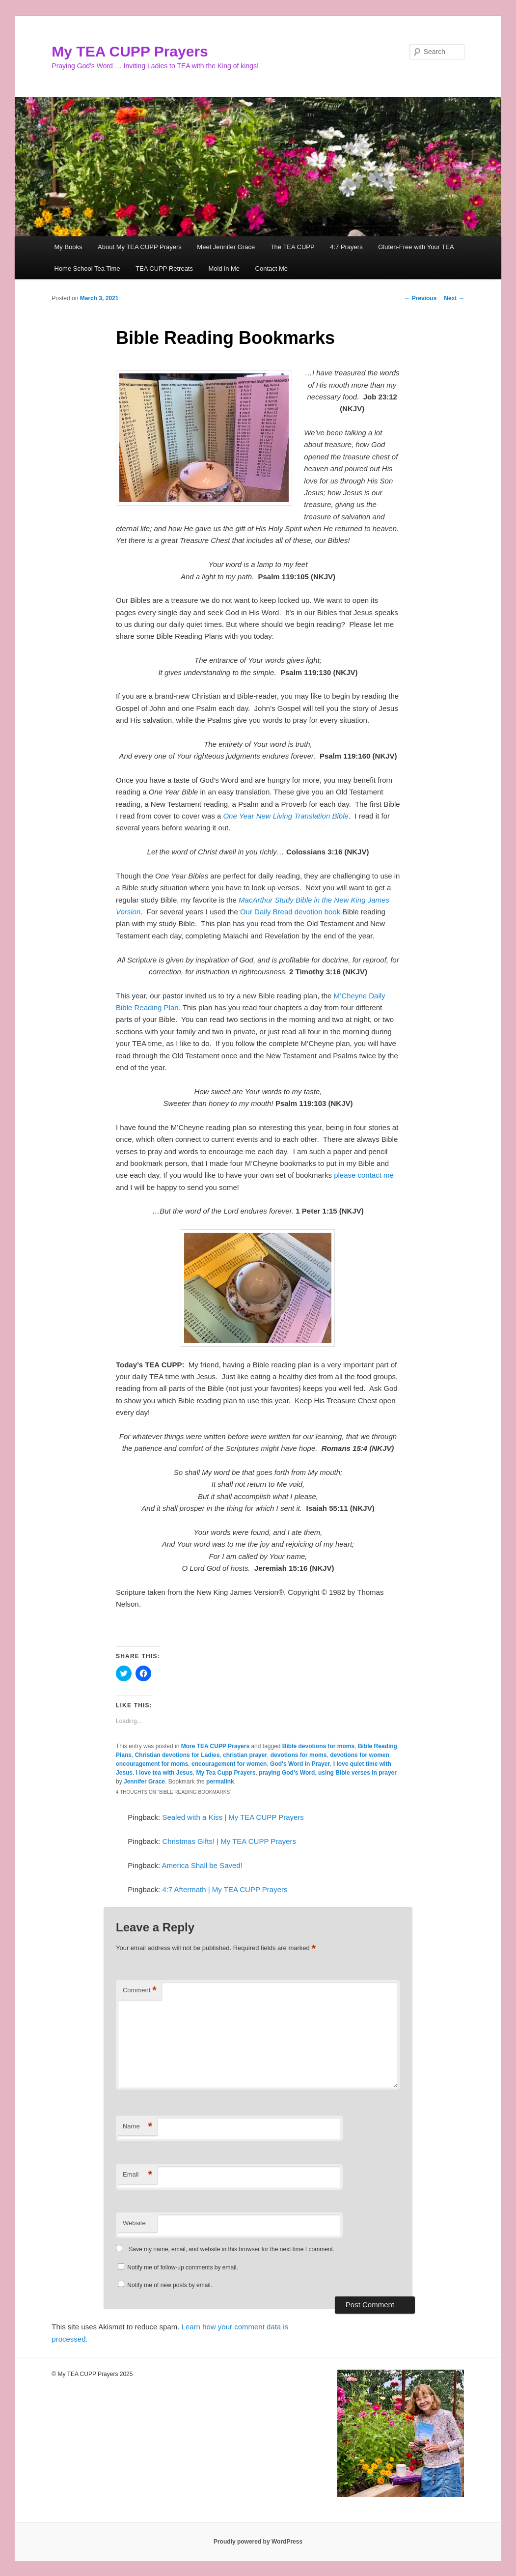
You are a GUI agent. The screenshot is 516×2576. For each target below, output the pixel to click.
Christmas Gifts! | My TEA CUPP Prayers (229, 1841)
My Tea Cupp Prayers (225, 1772)
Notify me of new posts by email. (169, 2285)
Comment (140, 1990)
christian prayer (245, 1755)
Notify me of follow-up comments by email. (182, 2267)
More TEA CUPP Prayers (215, 1746)
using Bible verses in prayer (357, 1772)
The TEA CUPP (293, 247)
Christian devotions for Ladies (177, 1755)
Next (454, 298)
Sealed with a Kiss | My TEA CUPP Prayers (232, 1817)
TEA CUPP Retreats (164, 268)
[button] (204, 438)
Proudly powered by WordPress (258, 2541)
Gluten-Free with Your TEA (416, 247)
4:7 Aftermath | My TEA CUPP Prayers (224, 1889)
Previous (420, 298)
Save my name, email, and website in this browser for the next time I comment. (231, 2249)
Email (137, 2175)
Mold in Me (224, 268)
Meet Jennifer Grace (226, 247)
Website (134, 2223)
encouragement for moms (152, 1763)
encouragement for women (229, 1763)
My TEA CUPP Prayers (130, 51)
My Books (68, 247)
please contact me (364, 1175)
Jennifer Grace (144, 1781)
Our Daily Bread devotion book (290, 911)
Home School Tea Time (87, 268)
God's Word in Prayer (300, 1763)
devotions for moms (299, 1755)
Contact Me (271, 268)
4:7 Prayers (346, 247)
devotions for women (359, 1755)
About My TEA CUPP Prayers (140, 247)
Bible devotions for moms (318, 1746)
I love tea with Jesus (164, 1772)
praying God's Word (287, 1772)
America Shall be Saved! (202, 1865)
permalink (220, 1781)
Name (137, 2127)
